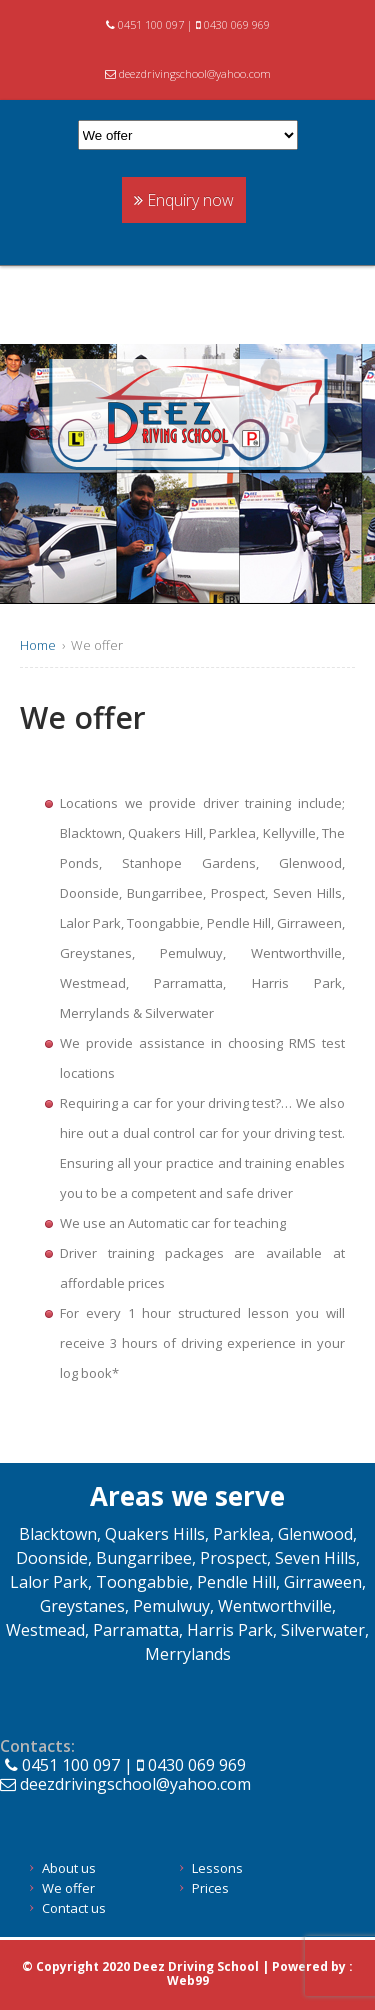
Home (38, 645)
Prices (210, 1888)
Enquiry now (184, 200)
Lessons (217, 1868)
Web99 (188, 1980)
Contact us (74, 1908)
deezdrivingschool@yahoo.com (188, 73)
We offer (68, 1888)
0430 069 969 (233, 24)
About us (69, 1868)
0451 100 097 (146, 24)
